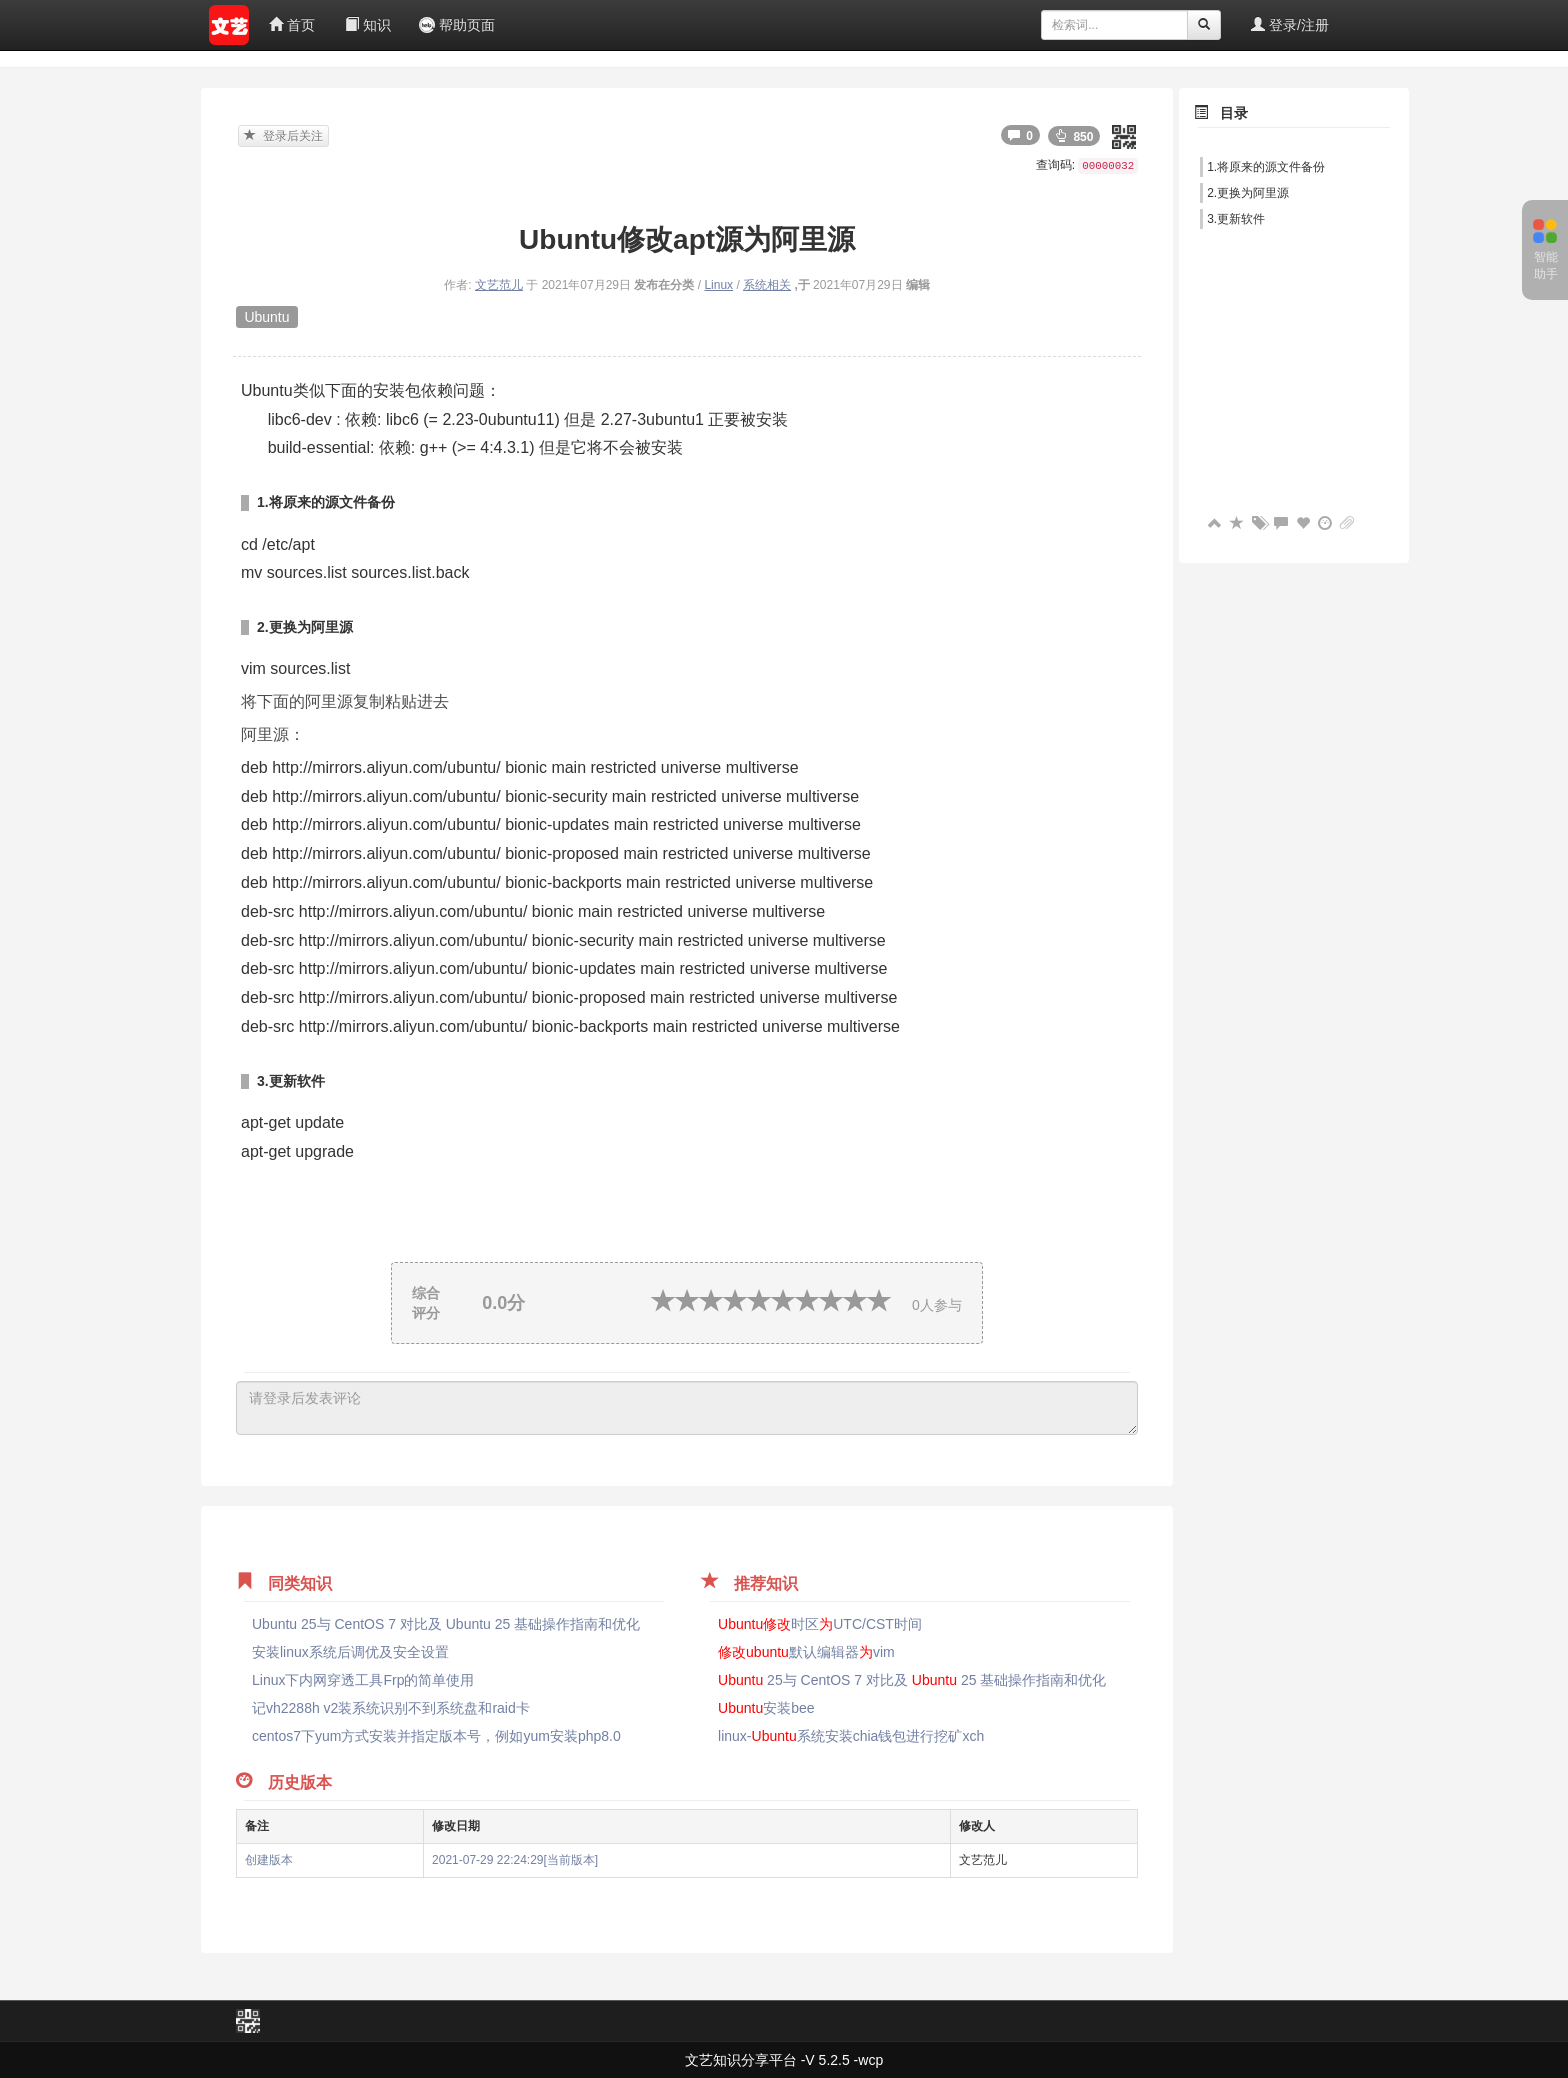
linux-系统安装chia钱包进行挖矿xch (851, 1736)
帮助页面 (457, 25)
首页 (292, 25)
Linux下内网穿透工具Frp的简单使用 (363, 1680)
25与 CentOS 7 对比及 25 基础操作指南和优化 (912, 1680)
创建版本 (269, 1860)
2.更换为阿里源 (1248, 193)
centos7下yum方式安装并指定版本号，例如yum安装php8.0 (436, 1736)
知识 (368, 25)
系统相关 (767, 285)
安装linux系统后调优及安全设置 (350, 1652)
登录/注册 (1290, 25)
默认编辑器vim (806, 1652)
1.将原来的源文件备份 (1266, 167)
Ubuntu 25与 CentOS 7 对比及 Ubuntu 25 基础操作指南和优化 (446, 1624)
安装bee (766, 1708)
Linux (718, 285)
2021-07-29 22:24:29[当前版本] (515, 1860)
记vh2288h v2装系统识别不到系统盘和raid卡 (391, 1708)
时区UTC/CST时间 (820, 1624)
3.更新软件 (1236, 219)
